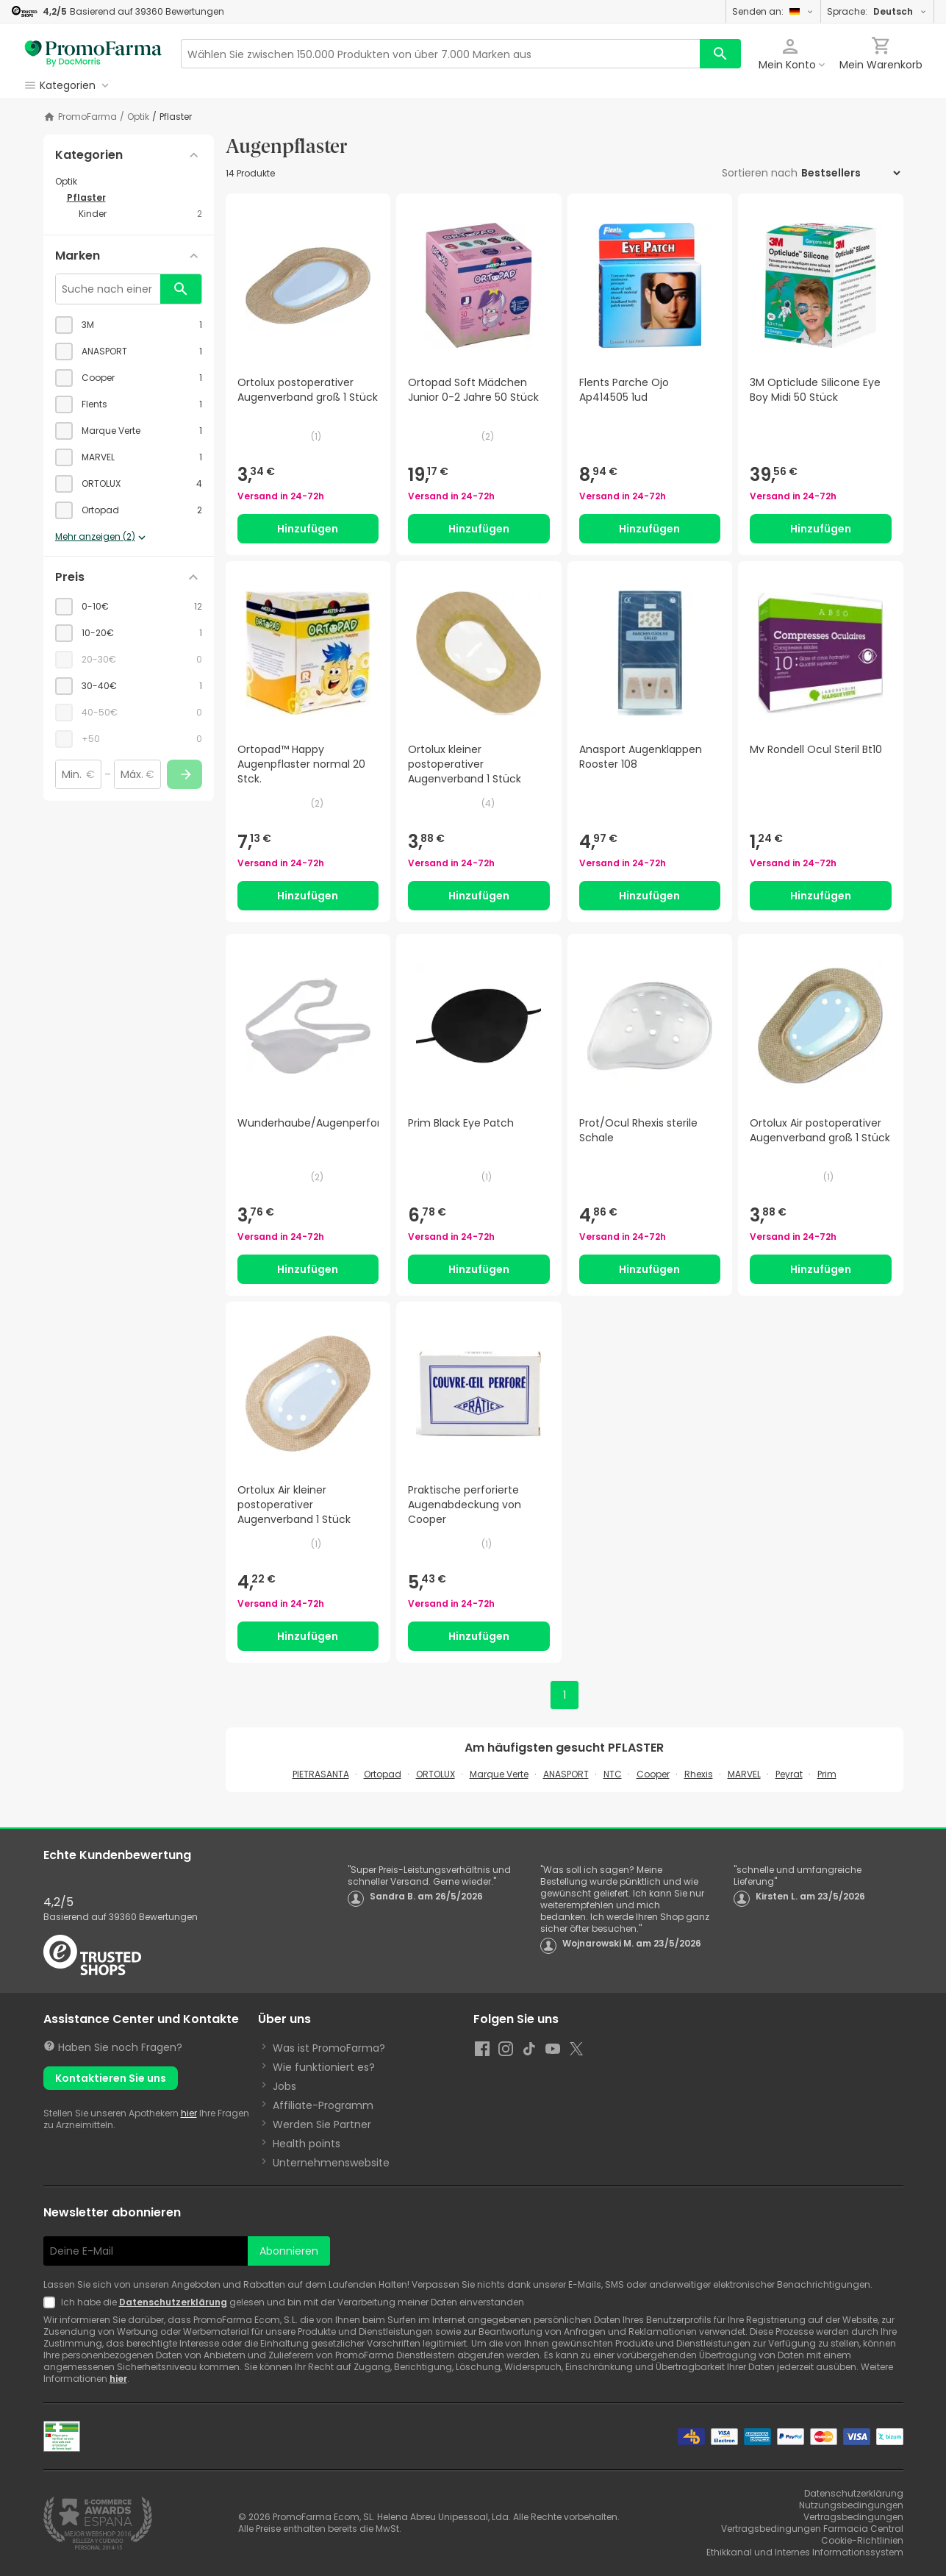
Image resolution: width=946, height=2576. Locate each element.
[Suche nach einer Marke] (108, 289)
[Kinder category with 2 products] (140, 214)
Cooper (653, 1774)
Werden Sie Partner (322, 2124)
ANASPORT (566, 1774)
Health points (306, 2143)
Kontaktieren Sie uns (110, 2078)
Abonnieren (288, 2251)
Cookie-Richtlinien (862, 2540)
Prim (826, 1774)
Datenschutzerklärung (173, 2302)
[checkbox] (128, 325)
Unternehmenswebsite (331, 2162)
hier (189, 2113)
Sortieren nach (760, 172)
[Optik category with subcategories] (128, 181)
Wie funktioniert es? (324, 2067)
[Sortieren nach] (850, 173)
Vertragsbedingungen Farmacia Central (812, 2528)
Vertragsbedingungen (853, 2517)
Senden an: (773, 11)
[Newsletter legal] (52, 2302)
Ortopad (382, 1774)
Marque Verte (499, 1774)
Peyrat (789, 1774)
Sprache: (877, 11)
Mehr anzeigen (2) (101, 537)
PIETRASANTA (321, 1774)
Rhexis (698, 1774)
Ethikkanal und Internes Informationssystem (804, 2552)
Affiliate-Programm (323, 2105)
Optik (138, 117)
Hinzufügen (307, 528)
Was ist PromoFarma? (329, 2048)
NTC (612, 1774)
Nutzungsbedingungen (851, 2505)
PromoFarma (87, 117)
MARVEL (744, 1774)
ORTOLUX (435, 1774)
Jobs (284, 2086)
